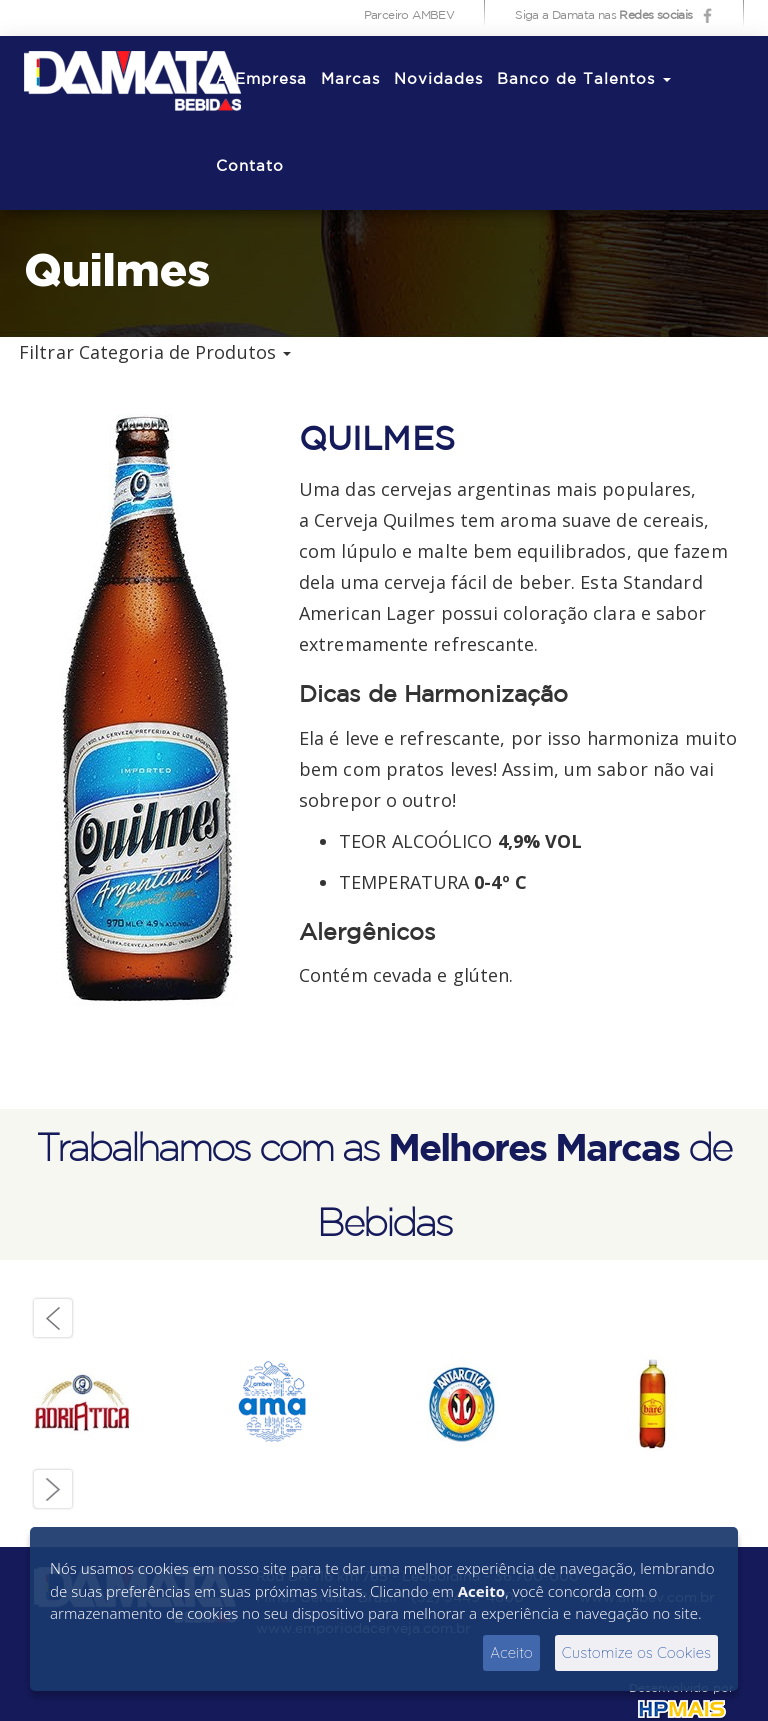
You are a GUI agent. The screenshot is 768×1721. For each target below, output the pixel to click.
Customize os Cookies (636, 1652)
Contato (250, 166)
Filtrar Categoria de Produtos (155, 352)
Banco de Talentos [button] (584, 79)
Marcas (350, 79)
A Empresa (261, 79)
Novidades (438, 79)
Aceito (511, 1652)
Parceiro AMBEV (409, 15)
